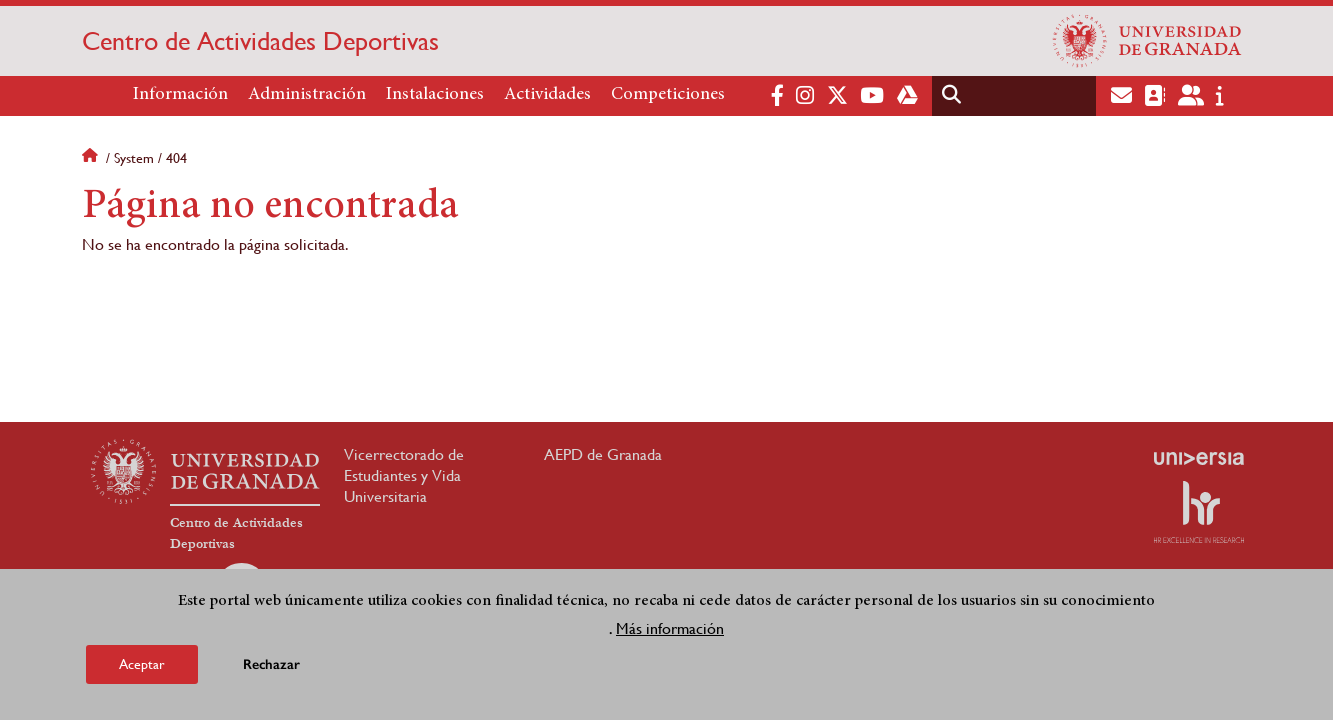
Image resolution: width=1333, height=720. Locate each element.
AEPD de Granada (603, 454)
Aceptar (142, 665)
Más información (670, 629)
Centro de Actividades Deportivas (260, 41)
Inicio (92, 158)
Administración (307, 95)
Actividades (547, 95)
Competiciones (668, 95)
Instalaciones (435, 95)
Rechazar (271, 665)
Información (180, 95)
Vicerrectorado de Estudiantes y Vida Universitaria (404, 475)
